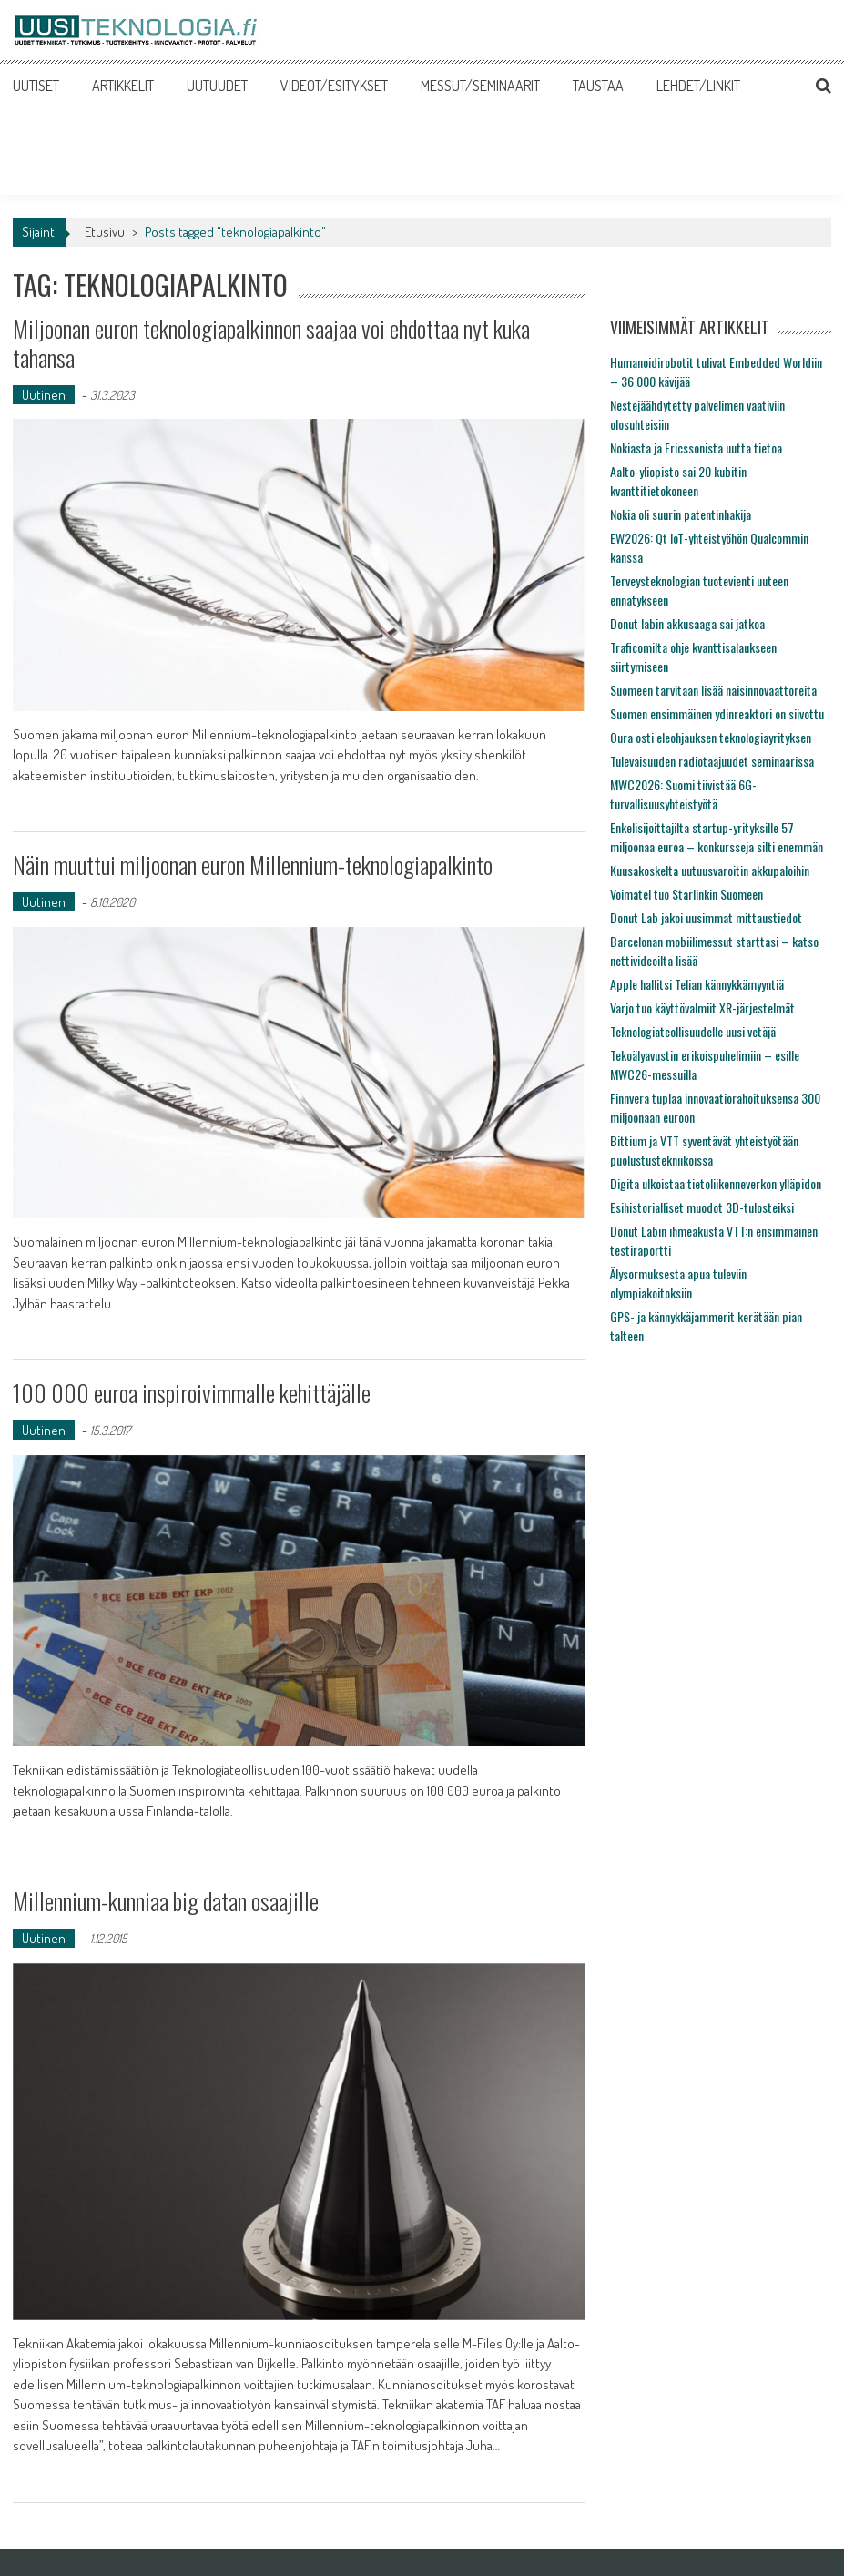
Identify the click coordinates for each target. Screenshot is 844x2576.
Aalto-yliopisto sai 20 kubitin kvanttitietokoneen (678, 481)
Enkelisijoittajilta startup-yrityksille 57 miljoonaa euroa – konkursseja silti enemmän (716, 837)
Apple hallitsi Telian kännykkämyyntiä (697, 983)
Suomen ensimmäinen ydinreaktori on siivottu (717, 713)
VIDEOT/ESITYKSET (334, 85)
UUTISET (36, 85)
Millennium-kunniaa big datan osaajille (166, 1901)
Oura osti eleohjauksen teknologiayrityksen (710, 737)
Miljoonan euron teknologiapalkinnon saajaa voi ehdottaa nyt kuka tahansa (271, 342)
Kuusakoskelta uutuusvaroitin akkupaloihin (709, 870)
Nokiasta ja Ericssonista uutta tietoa (696, 447)
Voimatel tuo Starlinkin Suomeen (686, 893)
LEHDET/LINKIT (698, 85)
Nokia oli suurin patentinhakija (680, 514)
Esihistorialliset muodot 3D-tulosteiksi (702, 1207)
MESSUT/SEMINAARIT (480, 85)
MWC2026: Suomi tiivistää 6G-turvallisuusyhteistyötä (683, 794)
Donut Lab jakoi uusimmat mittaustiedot (706, 917)
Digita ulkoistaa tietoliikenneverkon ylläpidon (715, 1183)
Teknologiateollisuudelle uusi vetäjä (693, 1031)
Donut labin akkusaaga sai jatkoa (687, 623)
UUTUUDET (217, 85)
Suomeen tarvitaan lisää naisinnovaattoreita (713, 689)
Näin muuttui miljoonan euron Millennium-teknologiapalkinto (253, 864)
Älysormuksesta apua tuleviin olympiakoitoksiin (678, 1283)
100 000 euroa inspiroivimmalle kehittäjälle (192, 1392)
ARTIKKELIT (123, 85)
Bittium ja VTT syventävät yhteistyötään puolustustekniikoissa (704, 1150)
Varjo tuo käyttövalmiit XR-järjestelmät (702, 1007)
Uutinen (44, 394)
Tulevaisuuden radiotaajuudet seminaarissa (712, 760)
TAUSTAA (598, 85)
